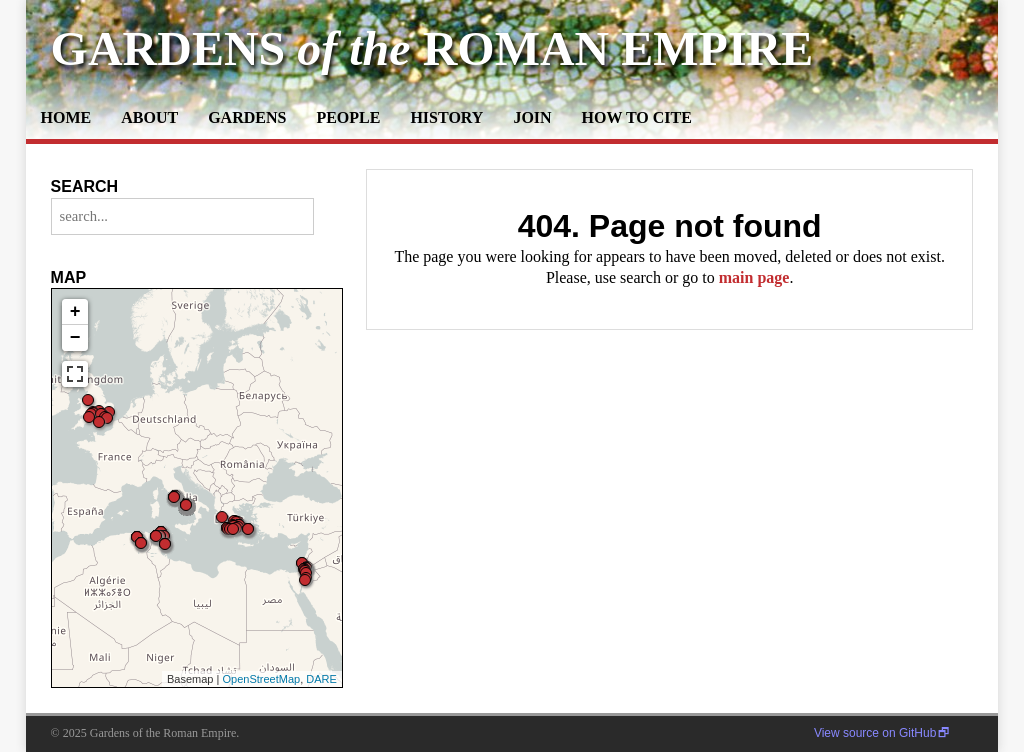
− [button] (75, 338)
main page (754, 277)
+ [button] (75, 312)
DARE (321, 679)
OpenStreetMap (261, 679)
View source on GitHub (875, 733)
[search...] (182, 216)
